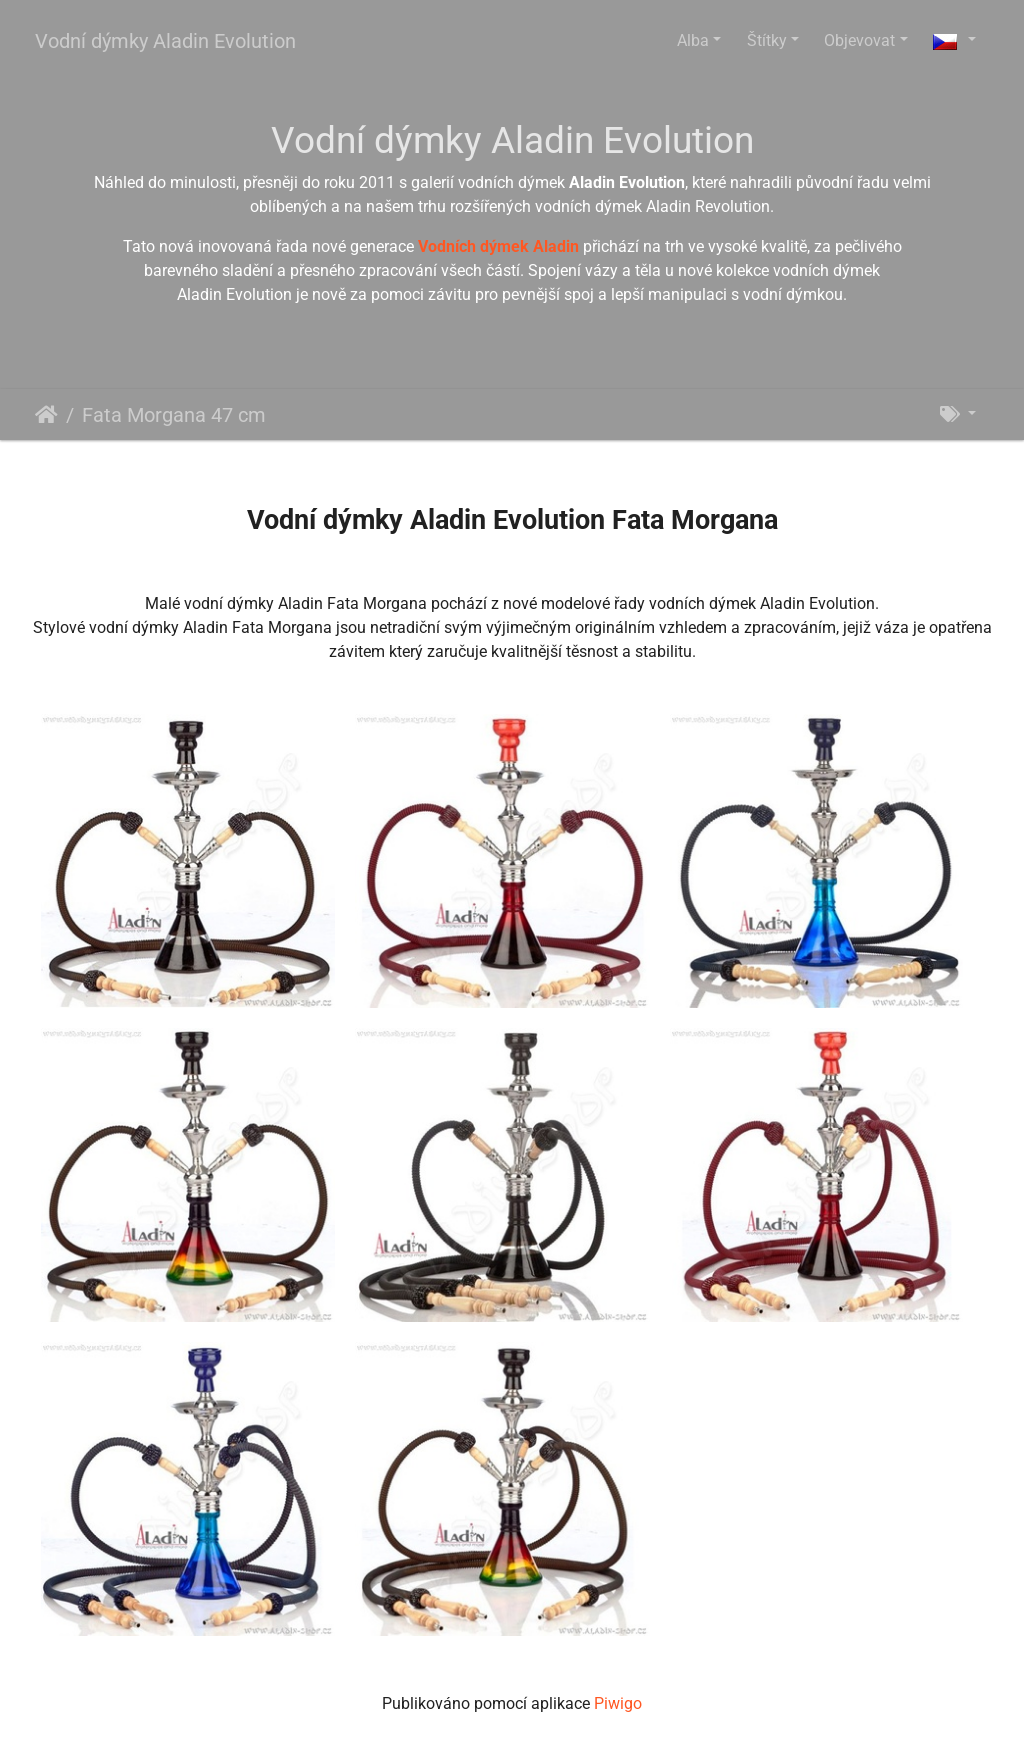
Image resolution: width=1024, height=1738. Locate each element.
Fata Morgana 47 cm (174, 415)
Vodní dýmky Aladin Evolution (165, 41)
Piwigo (618, 1703)
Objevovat (859, 40)
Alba (693, 40)
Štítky (767, 40)
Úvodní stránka (46, 415)
